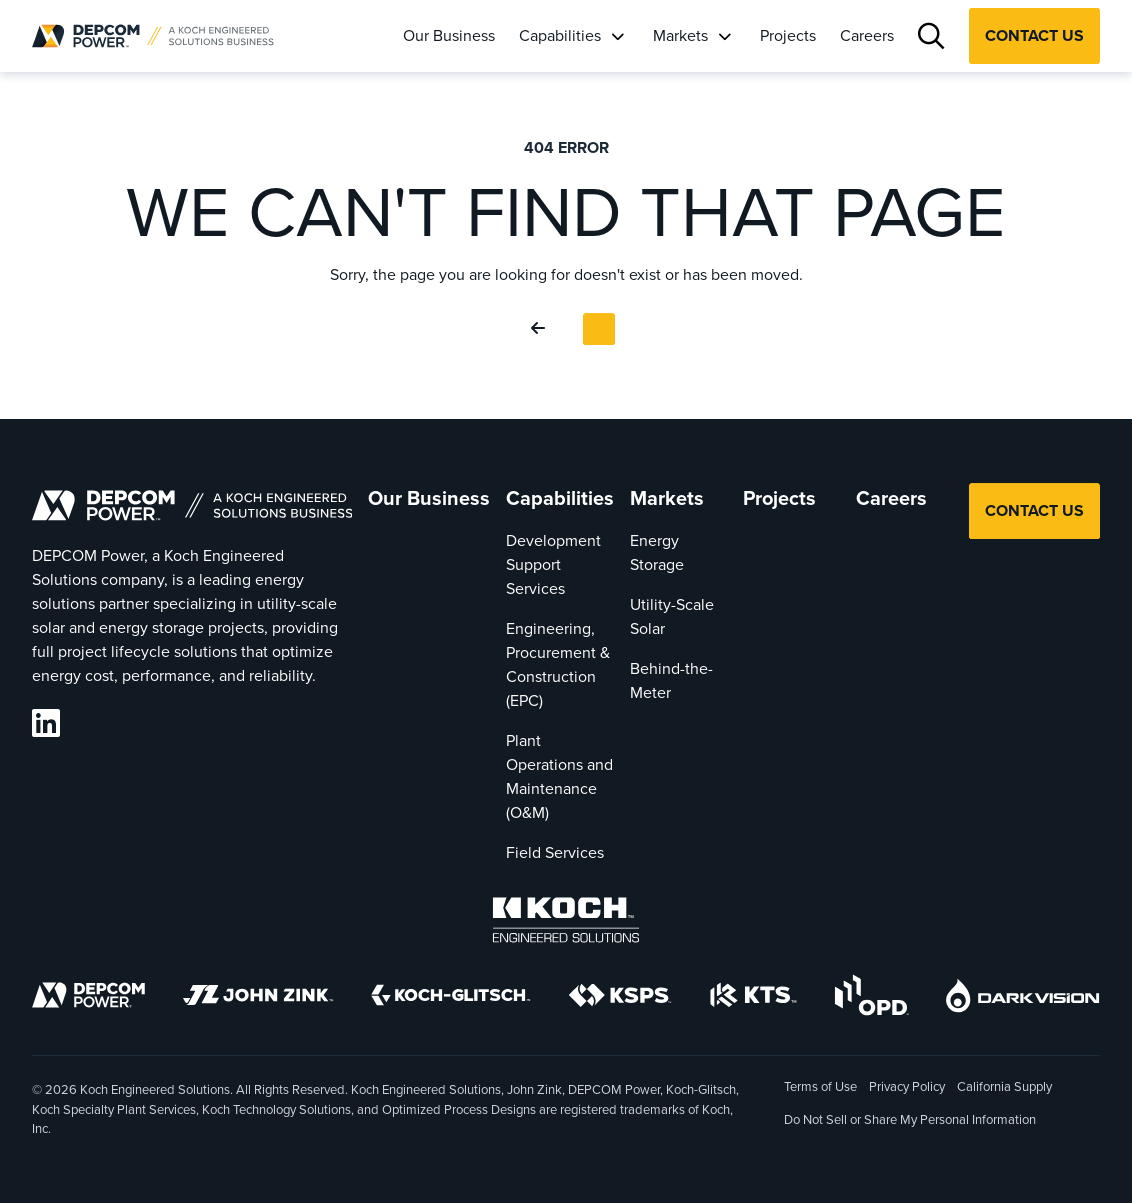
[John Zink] (258, 998)
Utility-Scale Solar (672, 616)
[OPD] (871, 998)
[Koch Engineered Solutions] (566, 923)
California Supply (1004, 1086)
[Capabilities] (617, 36)
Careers (867, 35)
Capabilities (560, 35)
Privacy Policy (907, 1086)
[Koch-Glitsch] (451, 998)
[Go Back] (542, 329)
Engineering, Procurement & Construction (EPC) (558, 664)
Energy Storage (657, 552)
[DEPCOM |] (153, 36)
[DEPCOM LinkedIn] (46, 723)
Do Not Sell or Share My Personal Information (910, 1121)
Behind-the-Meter (671, 680)
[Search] (931, 36)
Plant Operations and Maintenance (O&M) (559, 776)
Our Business (449, 35)
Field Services (555, 852)
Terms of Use (820, 1086)
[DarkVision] (1023, 999)
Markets (680, 35)
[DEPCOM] (88, 998)
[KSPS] (620, 999)
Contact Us (1034, 35)
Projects (788, 35)
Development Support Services (553, 564)
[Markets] (724, 36)
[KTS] (753, 998)
